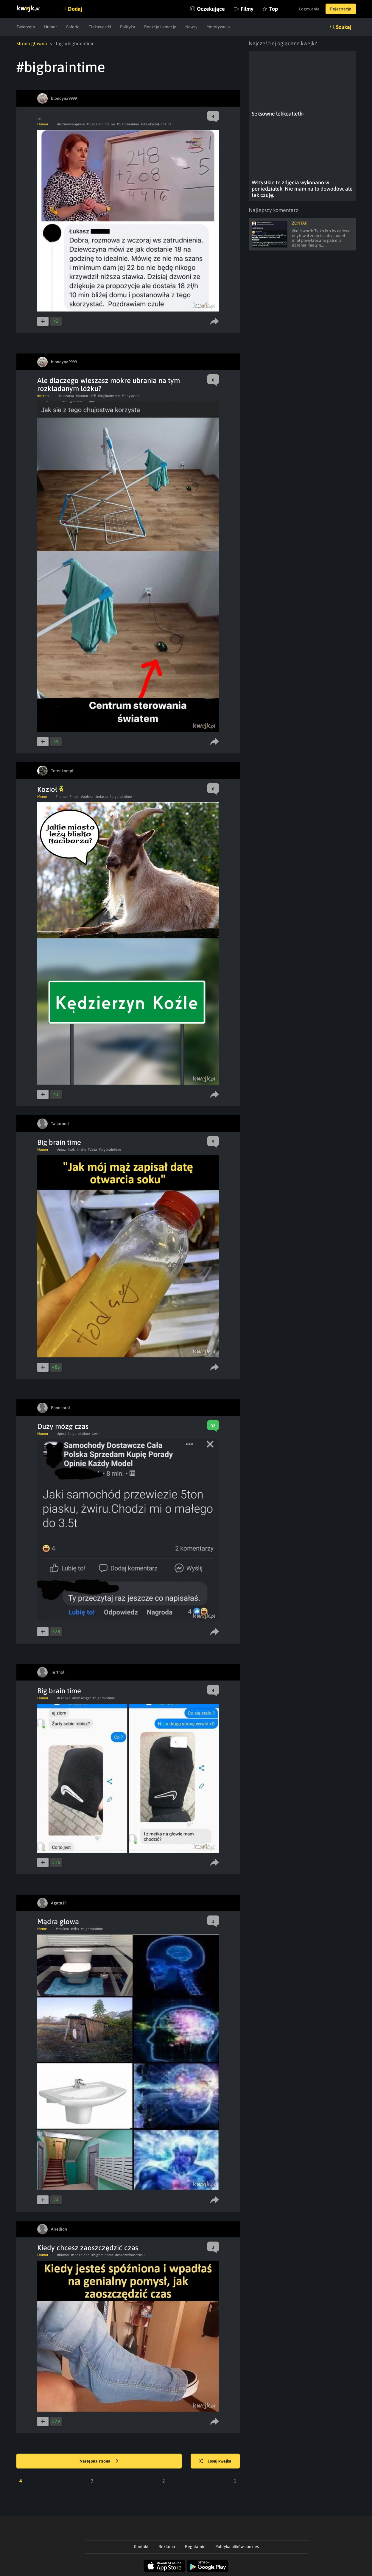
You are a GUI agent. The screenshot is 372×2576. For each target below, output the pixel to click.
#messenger (81, 1698)
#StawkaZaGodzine (156, 124)
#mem (74, 797)
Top (273, 9)
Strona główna (31, 43)
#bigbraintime (128, 124)
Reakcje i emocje (160, 26)
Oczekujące (211, 9)
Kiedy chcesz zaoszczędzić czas (87, 2248)
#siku (75, 1929)
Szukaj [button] (343, 27)
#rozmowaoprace (71, 124)
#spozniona (80, 2255)
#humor (62, 797)
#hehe (81, 1149)
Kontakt (141, 2546)
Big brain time (59, 1142)
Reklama (166, 2546)
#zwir (95, 1434)
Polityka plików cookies (237, 2546)
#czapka (64, 1698)
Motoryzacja (218, 26)
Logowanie (309, 9)
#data (92, 1149)
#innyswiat (130, 396)
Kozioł (50, 789)
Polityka (127, 26)
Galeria (73, 26)
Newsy (191, 26)
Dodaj (75, 9)
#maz (61, 1149)
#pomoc (82, 396)
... (39, 117)
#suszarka (66, 396)
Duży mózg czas (62, 1426)
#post (61, 1434)
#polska (87, 797)
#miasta (101, 797)
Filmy (247, 9)
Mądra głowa (58, 1922)
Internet (43, 396)
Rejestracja (340, 9)
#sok (71, 1149)
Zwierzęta (25, 26)
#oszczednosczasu (130, 2255)
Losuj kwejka (215, 2461)
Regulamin (195, 2546)
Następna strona (99, 2461)
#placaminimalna (101, 124)
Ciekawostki (99, 26)
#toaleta (62, 1929)
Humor (50, 26)
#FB (93, 396)
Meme (42, 797)
